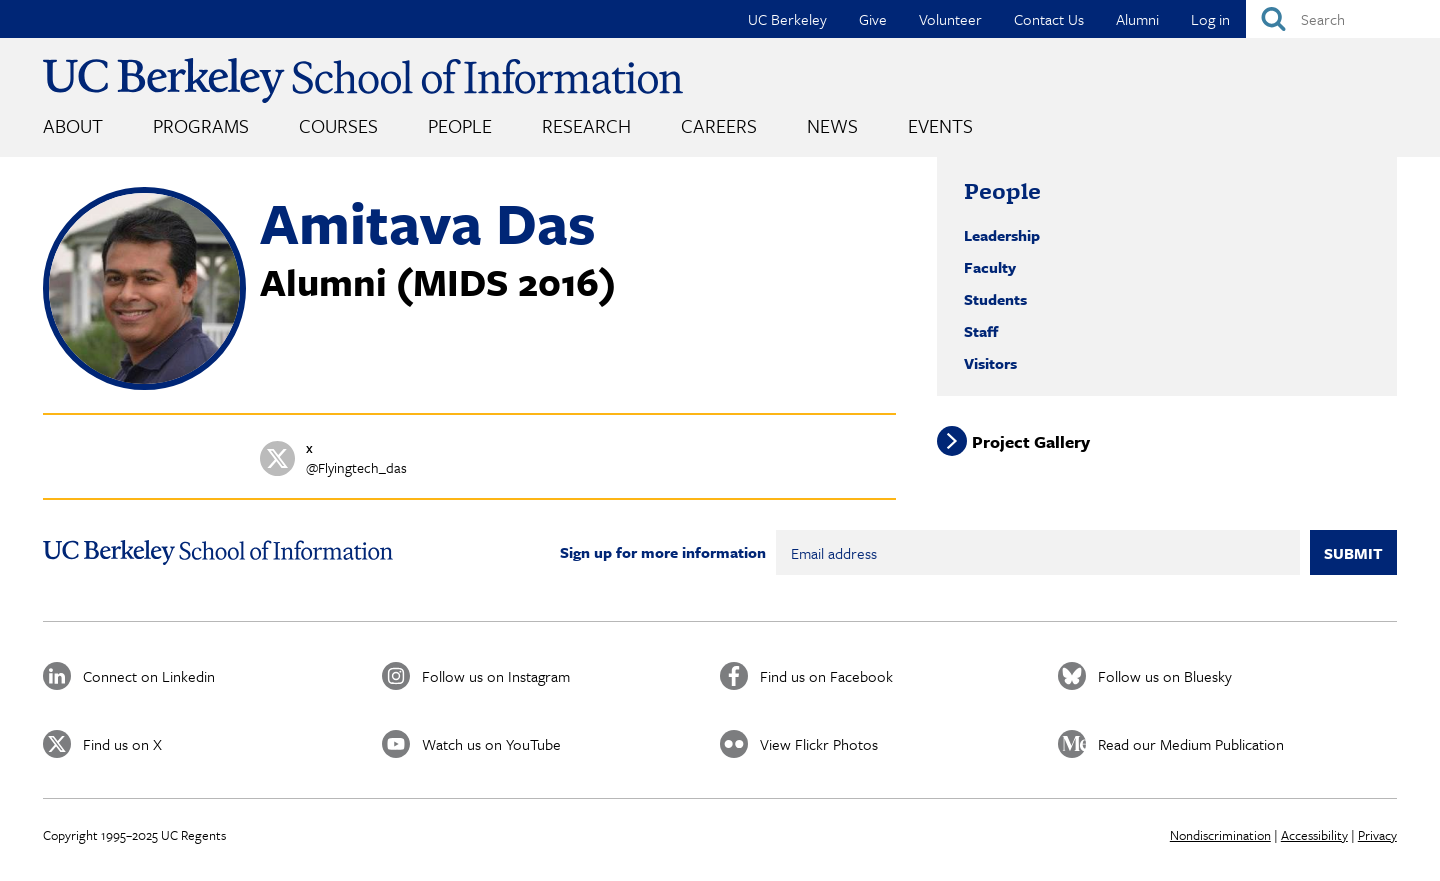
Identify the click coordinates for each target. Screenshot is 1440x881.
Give (873, 19)
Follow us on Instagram (496, 676)
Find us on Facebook (826, 676)
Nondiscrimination (1220, 835)
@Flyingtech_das (356, 467)
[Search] (1343, 19)
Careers (719, 125)
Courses (338, 125)
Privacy (1377, 835)
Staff (981, 331)
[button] (144, 384)
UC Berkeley (787, 19)
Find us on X (122, 744)
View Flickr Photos (819, 744)
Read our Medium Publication (1191, 744)
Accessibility (1314, 835)
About (73, 125)
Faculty (990, 267)
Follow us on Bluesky (1165, 676)
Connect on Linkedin (149, 676)
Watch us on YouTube (491, 744)
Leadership (1002, 235)
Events (940, 125)
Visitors (990, 363)
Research (586, 125)
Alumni (1137, 19)
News (832, 125)
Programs (201, 125)
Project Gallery (1031, 441)
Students (995, 299)
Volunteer (950, 19)
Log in (1210, 19)
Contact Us (1049, 19)
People (460, 125)
